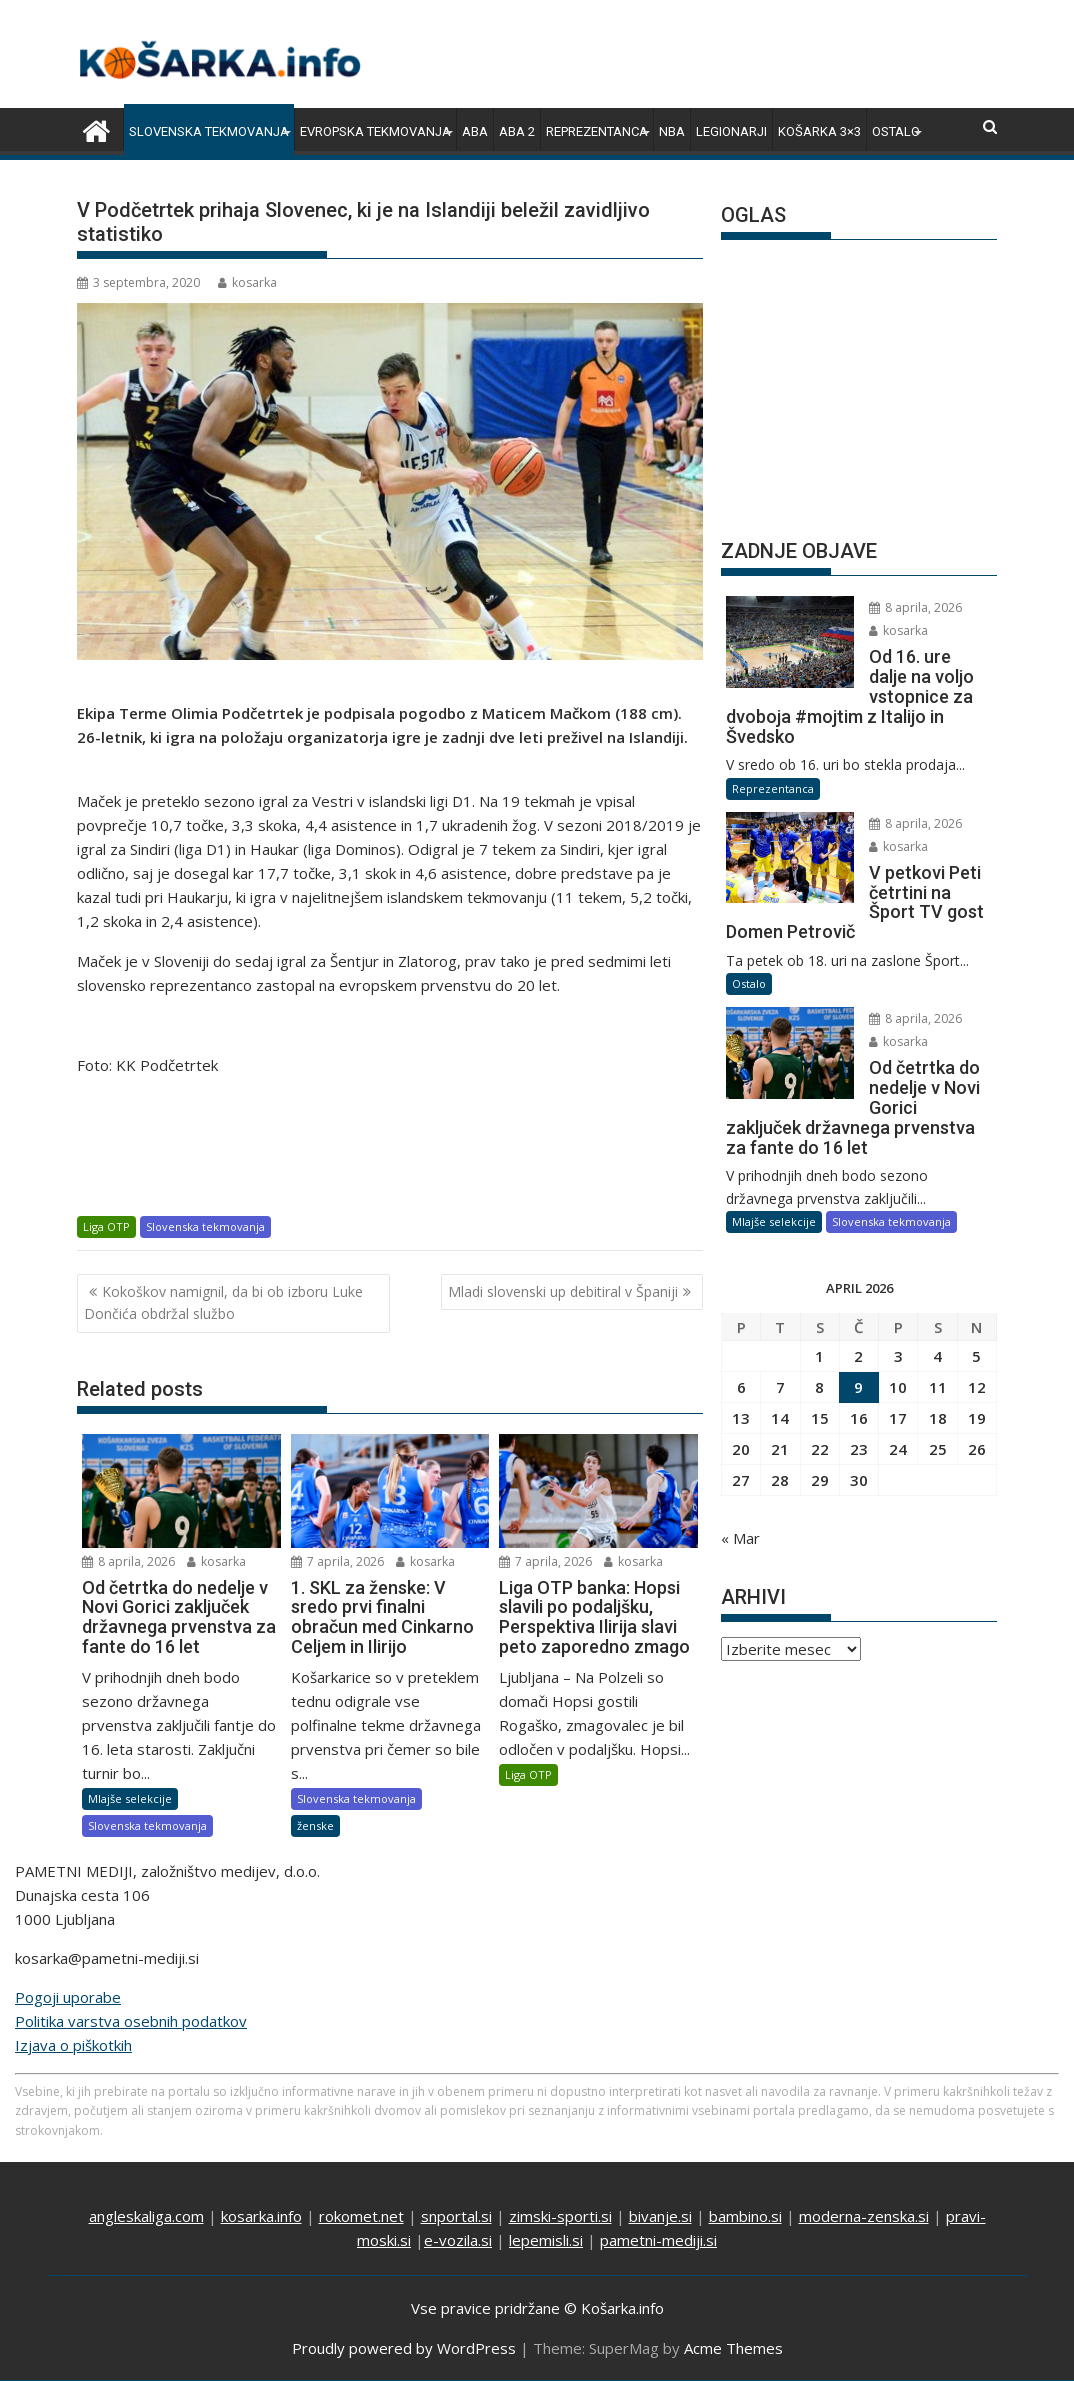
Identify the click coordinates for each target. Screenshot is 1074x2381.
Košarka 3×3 (819, 131)
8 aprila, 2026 (128, 1561)
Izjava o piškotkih (73, 2045)
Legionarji (731, 131)
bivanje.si (660, 2216)
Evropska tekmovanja (375, 131)
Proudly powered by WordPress (404, 2348)
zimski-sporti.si (560, 2216)
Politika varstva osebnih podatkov (131, 2021)
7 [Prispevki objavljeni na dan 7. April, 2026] (780, 1328)
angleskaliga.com (146, 2216)
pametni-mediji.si (658, 2240)
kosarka (247, 282)
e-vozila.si (458, 2240)
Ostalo (896, 131)
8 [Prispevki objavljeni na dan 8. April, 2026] (819, 1328)
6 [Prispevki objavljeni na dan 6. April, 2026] (741, 1328)
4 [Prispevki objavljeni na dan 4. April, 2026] (937, 1297)
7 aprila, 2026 (337, 1561)
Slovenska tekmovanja (209, 131)
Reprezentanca (597, 131)
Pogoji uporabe (68, 1997)
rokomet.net (361, 2216)
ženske (315, 1825)
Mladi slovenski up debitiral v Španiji (563, 1291)
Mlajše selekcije (130, 1798)
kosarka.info (261, 2216)
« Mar (740, 1479)
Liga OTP (106, 1226)
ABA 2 (517, 131)
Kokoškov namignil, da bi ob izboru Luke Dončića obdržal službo (223, 1302)
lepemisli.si (546, 2240)
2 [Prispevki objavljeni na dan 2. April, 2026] (858, 1297)
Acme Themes (733, 2348)
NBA (672, 131)
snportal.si (456, 2216)
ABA (475, 131)
